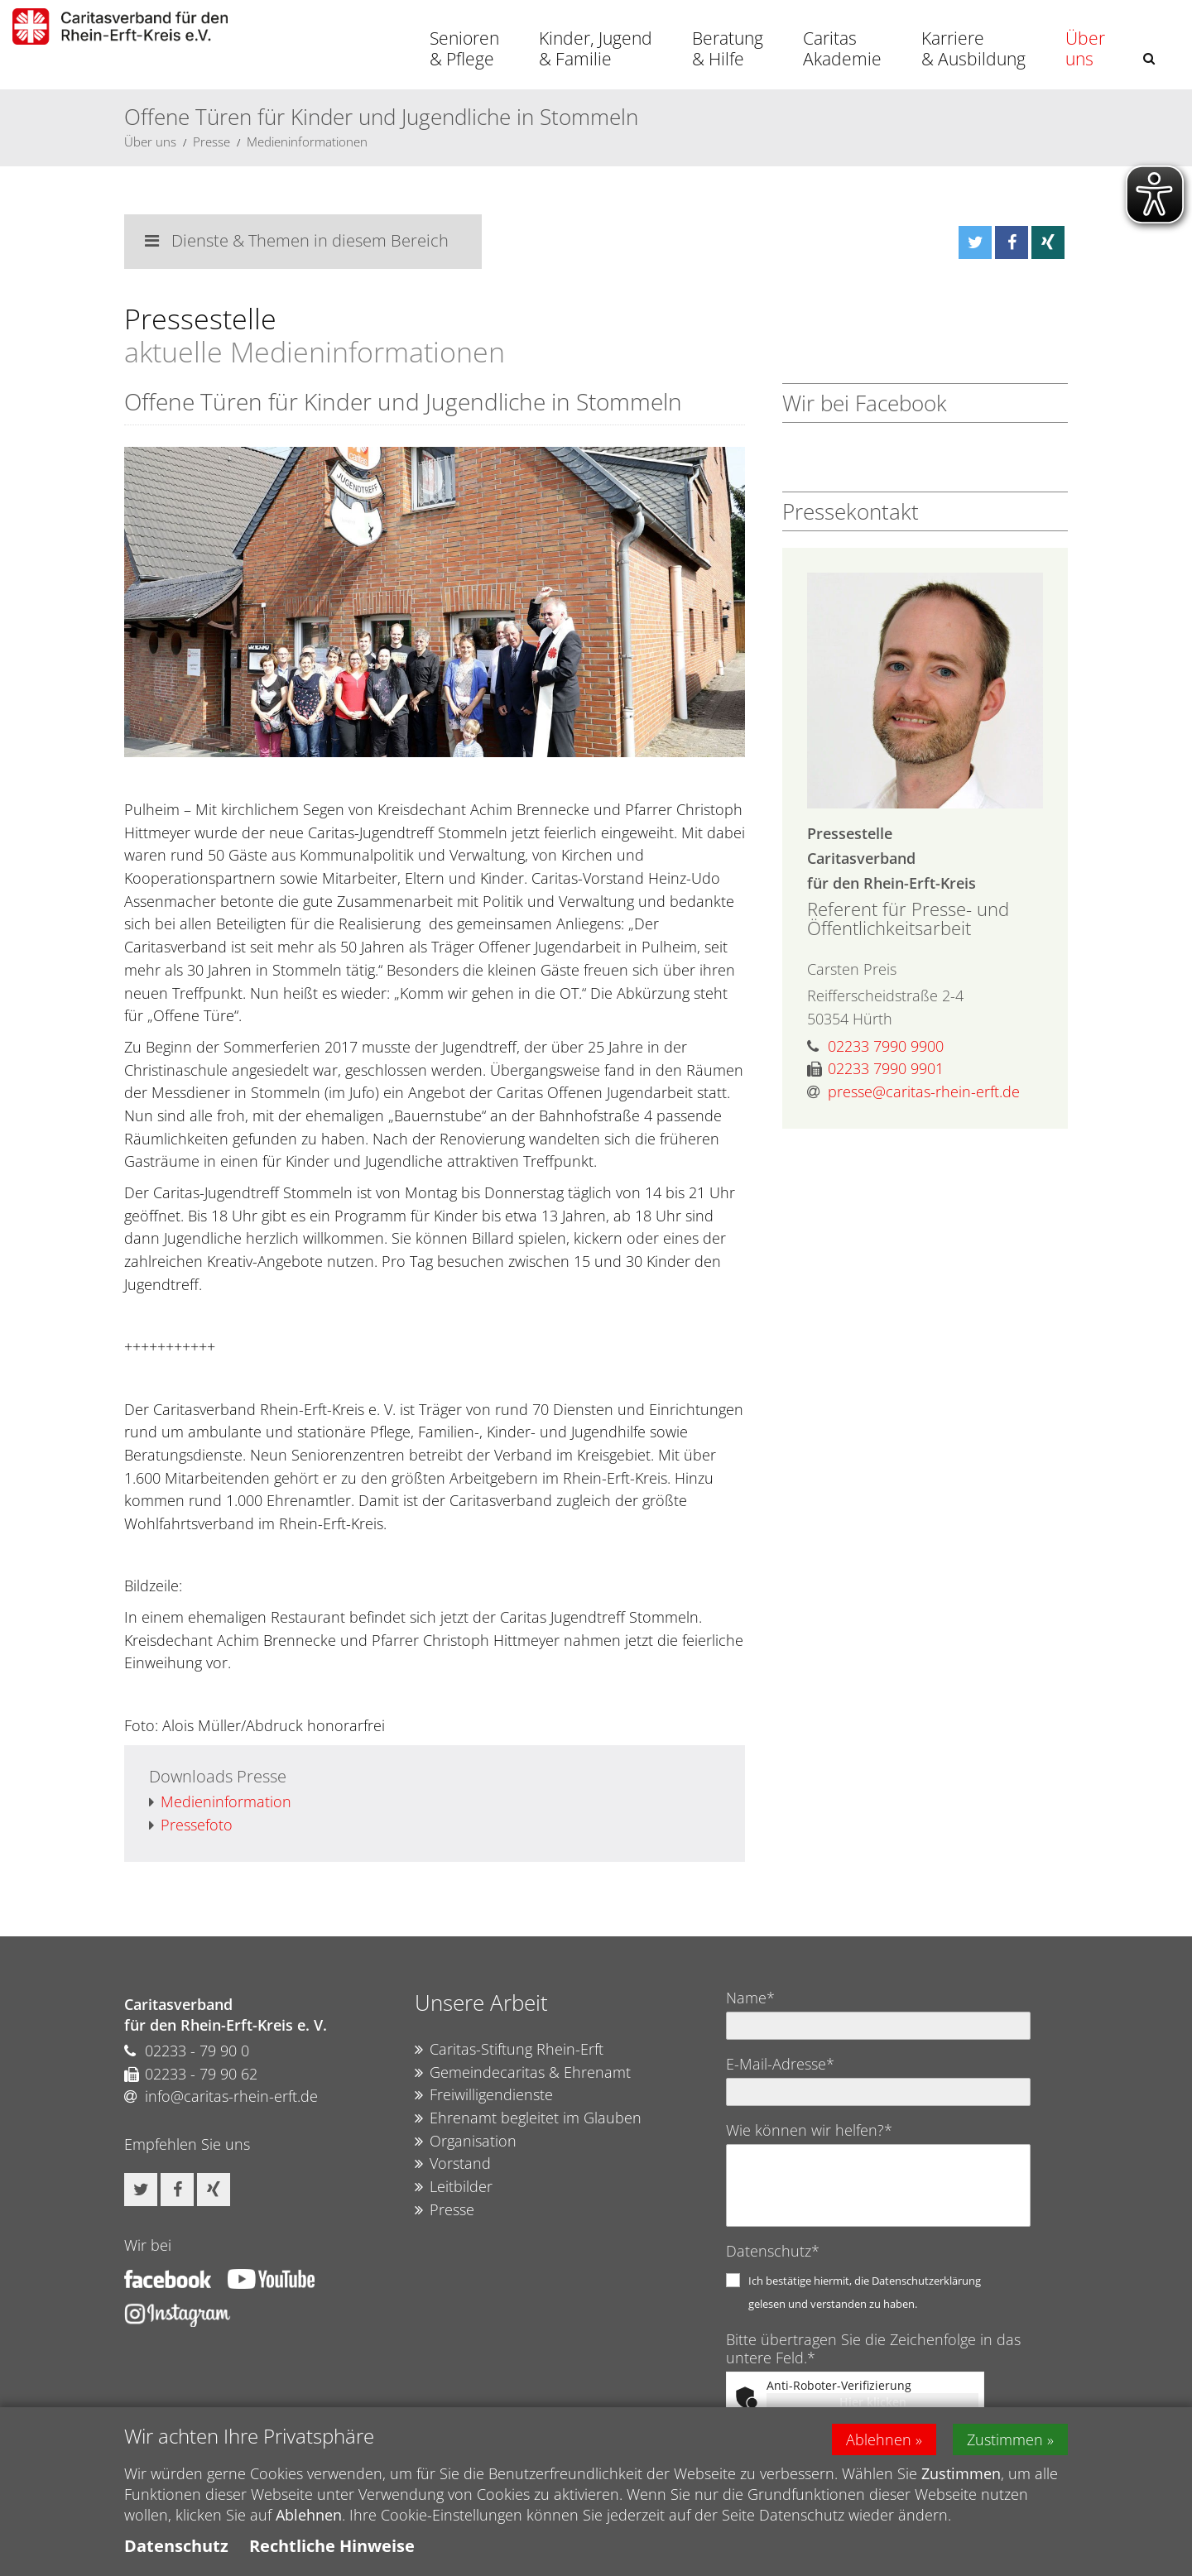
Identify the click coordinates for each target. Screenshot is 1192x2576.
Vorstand (453, 2163)
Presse (211, 141)
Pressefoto (191, 1825)
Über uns (1085, 48)
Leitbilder (454, 2187)
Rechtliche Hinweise (332, 2546)
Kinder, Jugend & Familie (595, 48)
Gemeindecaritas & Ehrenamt (523, 2072)
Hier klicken (872, 2402)
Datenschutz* (773, 2251)
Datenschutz (176, 2546)
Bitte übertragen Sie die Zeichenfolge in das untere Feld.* (873, 2348)
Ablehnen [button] (878, 2439)
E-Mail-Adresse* (780, 2064)
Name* (750, 1998)
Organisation (466, 2141)
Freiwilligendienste (484, 2095)
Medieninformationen (307, 141)
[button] (1149, 58)
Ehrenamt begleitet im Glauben (528, 2118)
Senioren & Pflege (464, 48)
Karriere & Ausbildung (973, 48)
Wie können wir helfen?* (809, 2130)
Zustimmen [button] (1005, 2439)
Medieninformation (220, 1802)
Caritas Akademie (842, 48)
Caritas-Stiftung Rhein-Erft (509, 2049)
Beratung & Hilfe (727, 48)
